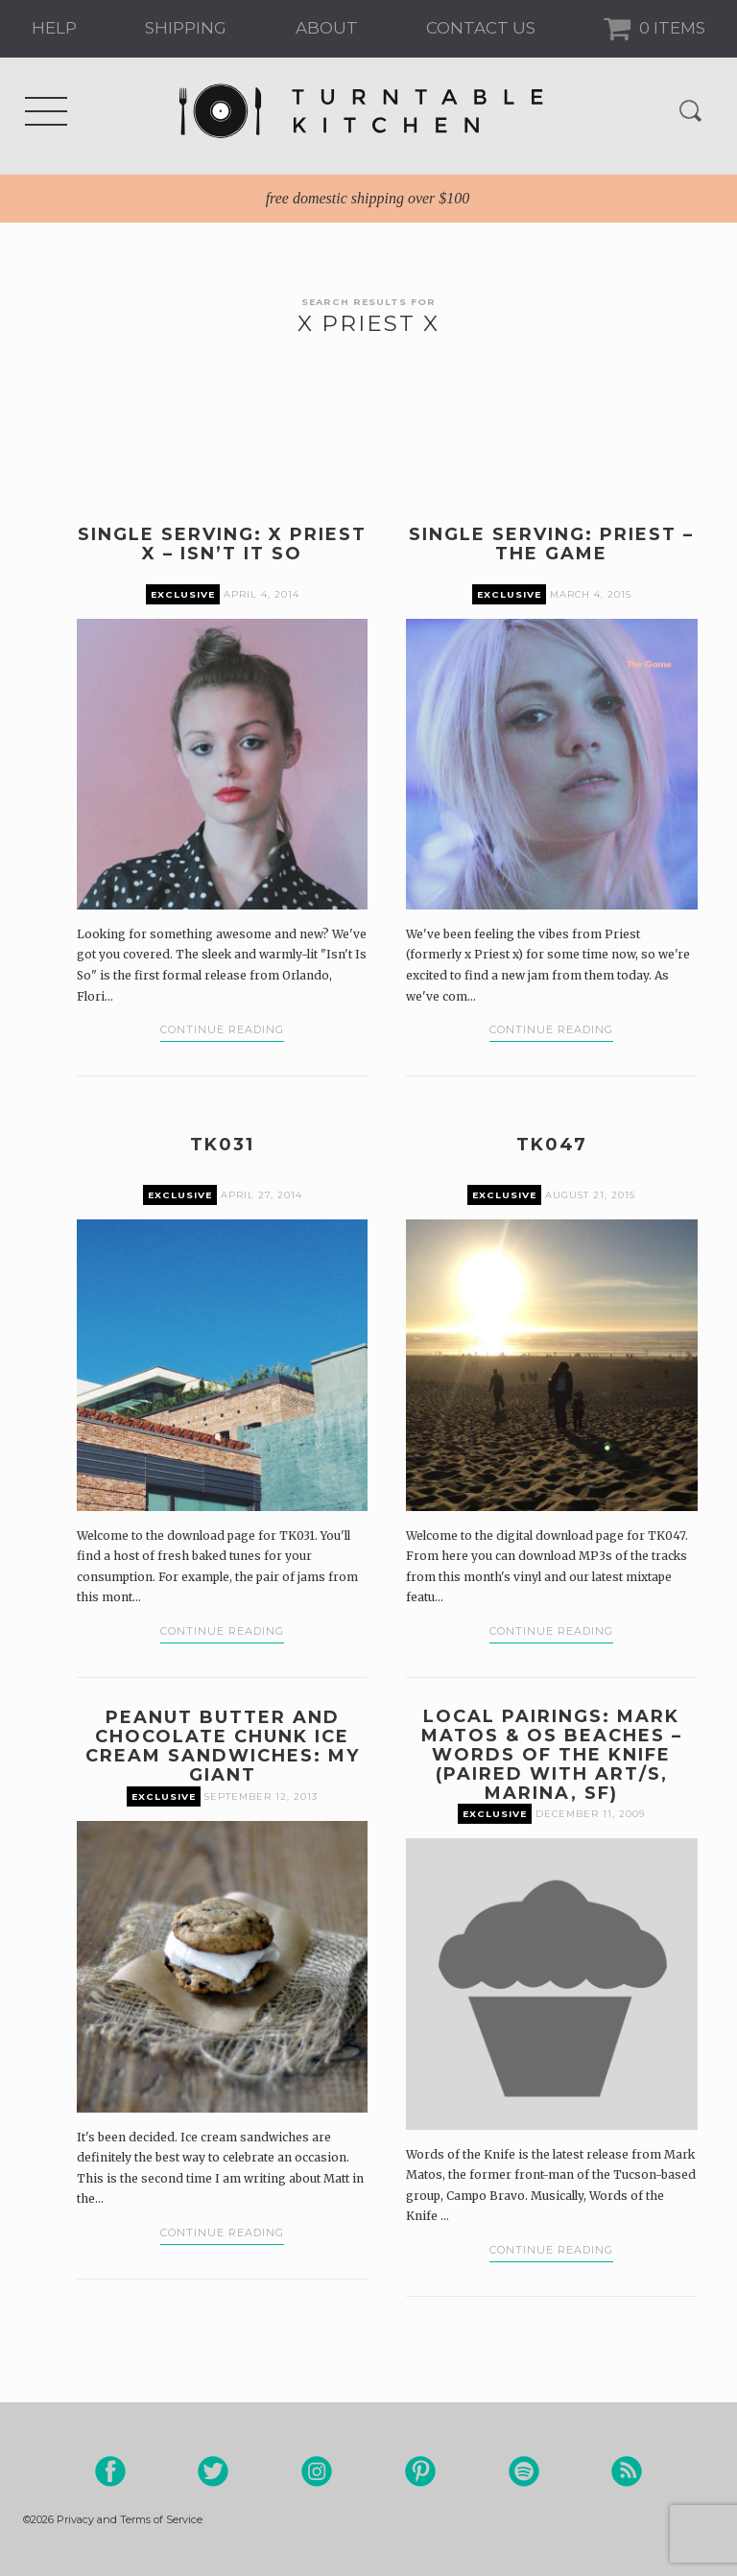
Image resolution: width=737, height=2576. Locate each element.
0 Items (670, 27)
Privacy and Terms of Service (129, 2519)
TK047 (551, 1144)
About (327, 27)
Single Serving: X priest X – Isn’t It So (222, 544)
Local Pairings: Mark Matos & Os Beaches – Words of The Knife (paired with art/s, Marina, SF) (551, 1755)
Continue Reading (222, 1029)
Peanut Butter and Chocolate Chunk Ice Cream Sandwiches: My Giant (222, 1746)
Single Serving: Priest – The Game (551, 544)
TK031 (222, 1144)
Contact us (480, 27)
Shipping (185, 27)
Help (54, 27)
